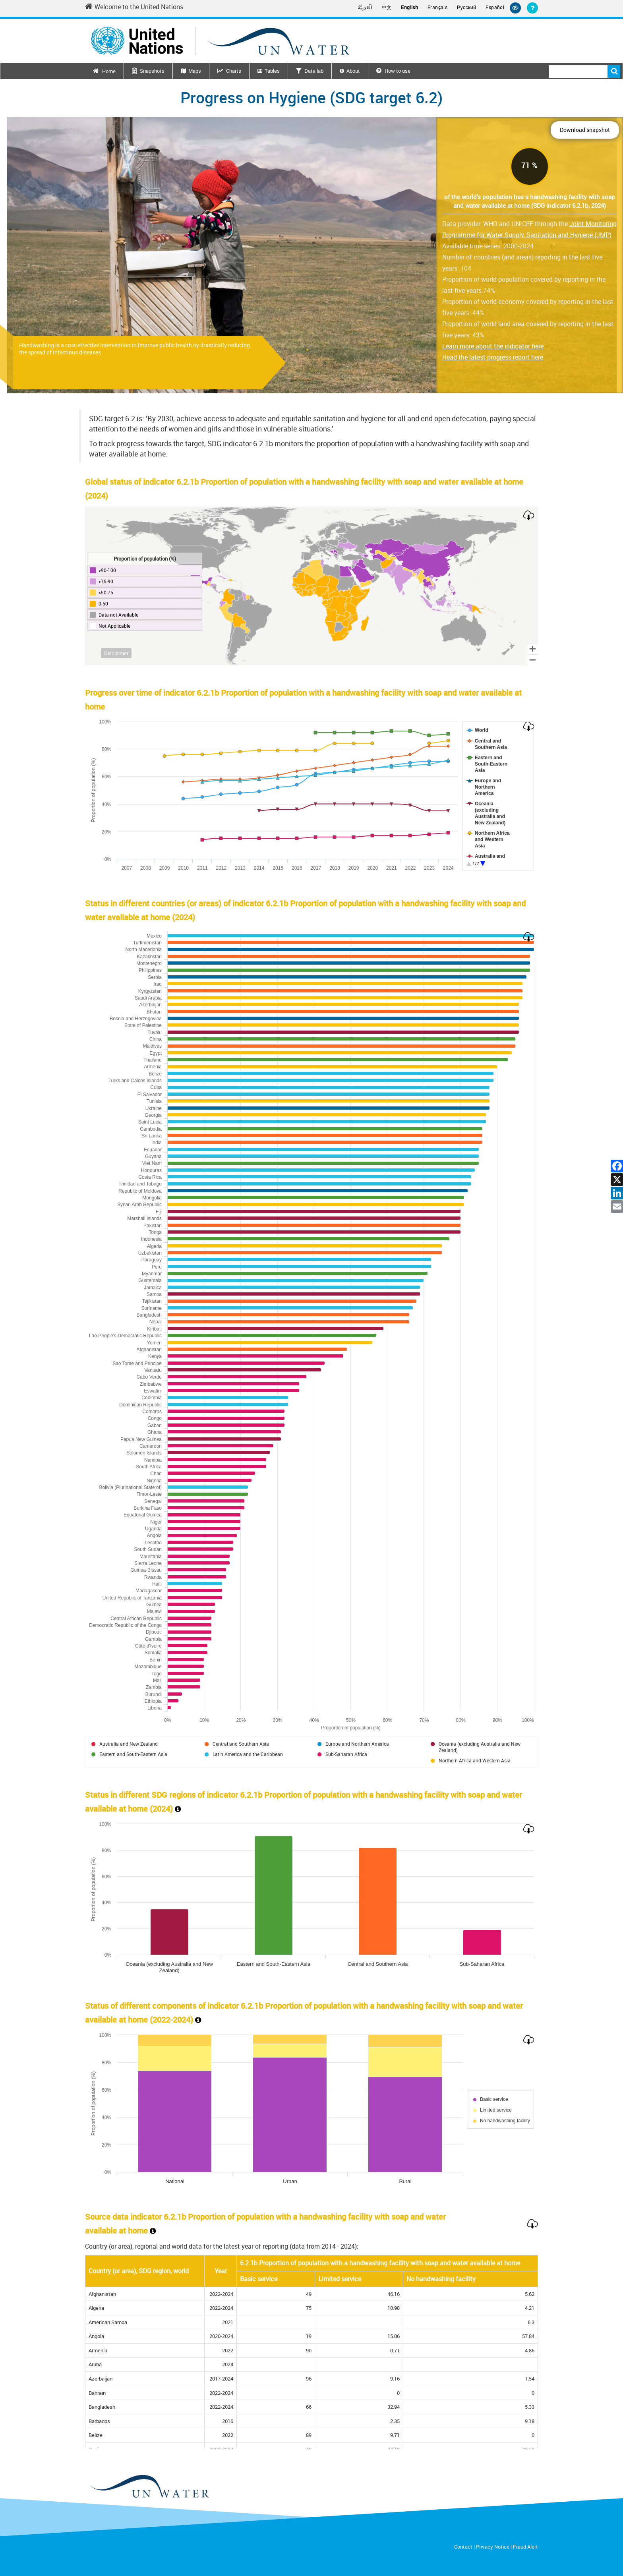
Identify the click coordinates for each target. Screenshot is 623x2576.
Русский (466, 7)
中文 (387, 7)
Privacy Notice (492, 2546)
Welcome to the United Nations (134, 6)
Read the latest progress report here (492, 357)
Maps (194, 70)
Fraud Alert (525, 2546)
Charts (233, 70)
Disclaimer (116, 653)
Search (614, 71)
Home (109, 71)
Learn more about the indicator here (493, 346)
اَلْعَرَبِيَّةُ (365, 7)
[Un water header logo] (220, 41)
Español (495, 7)
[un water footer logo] (149, 2486)
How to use (393, 70)
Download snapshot (585, 129)
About (353, 70)
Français (437, 7)
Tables (272, 70)
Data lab (313, 70)
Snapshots (152, 70)
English (409, 7)
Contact (463, 2546)
